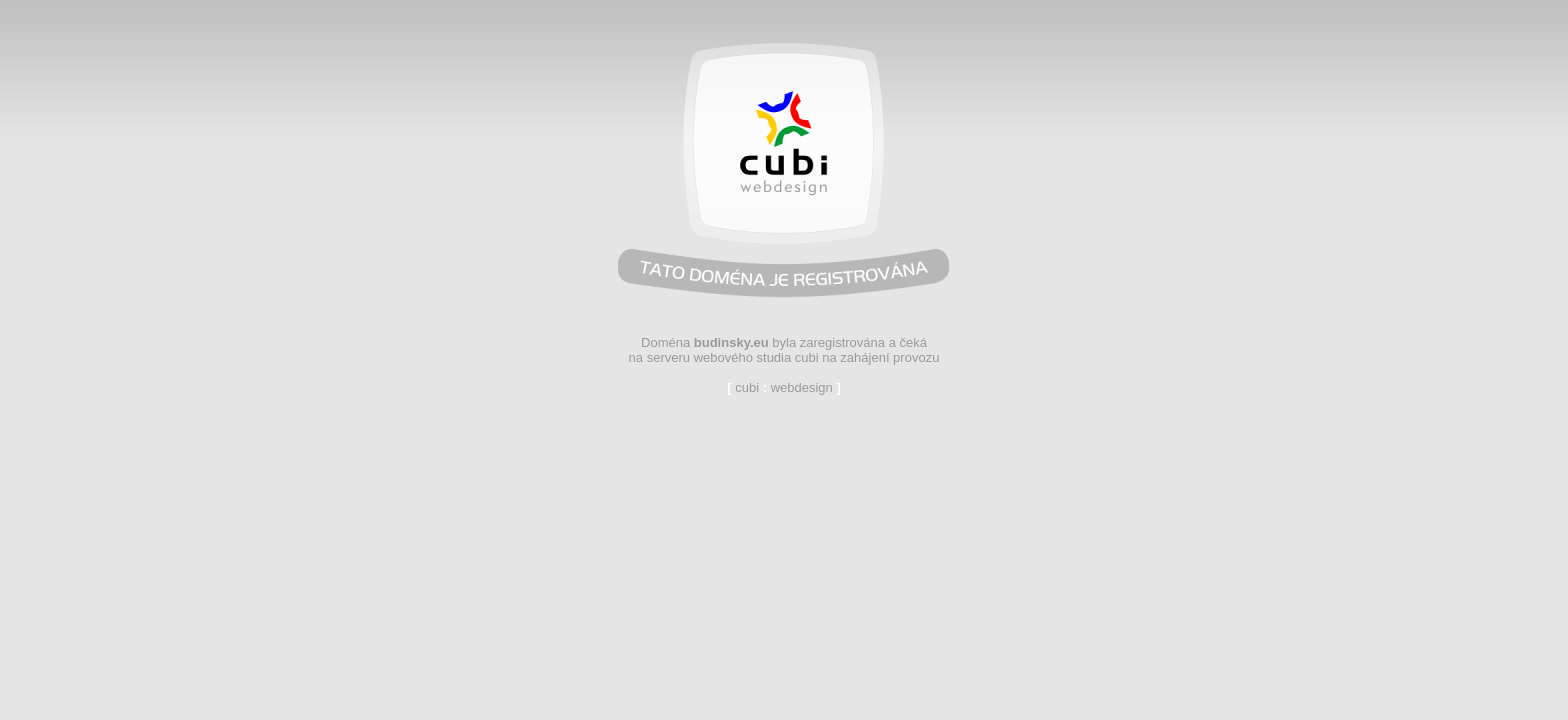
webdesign (802, 387)
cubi (747, 387)
